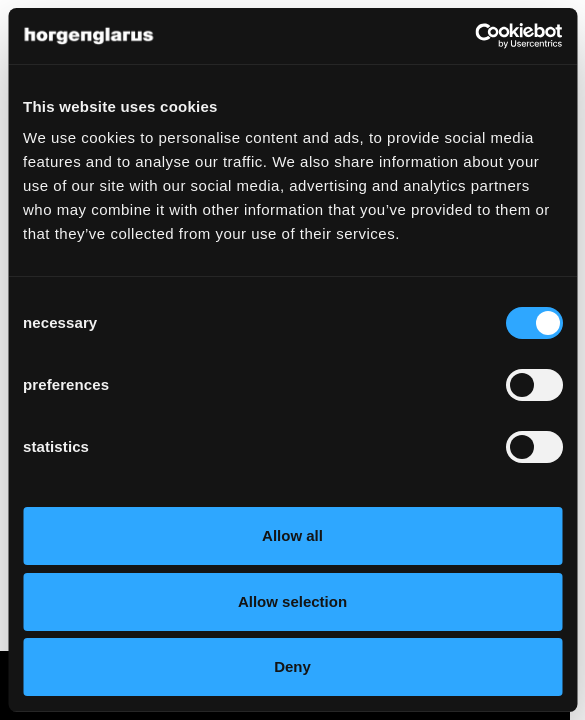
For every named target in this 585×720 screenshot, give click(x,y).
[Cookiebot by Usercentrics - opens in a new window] (474, 36)
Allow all (292, 535)
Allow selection (292, 601)
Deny (292, 666)
